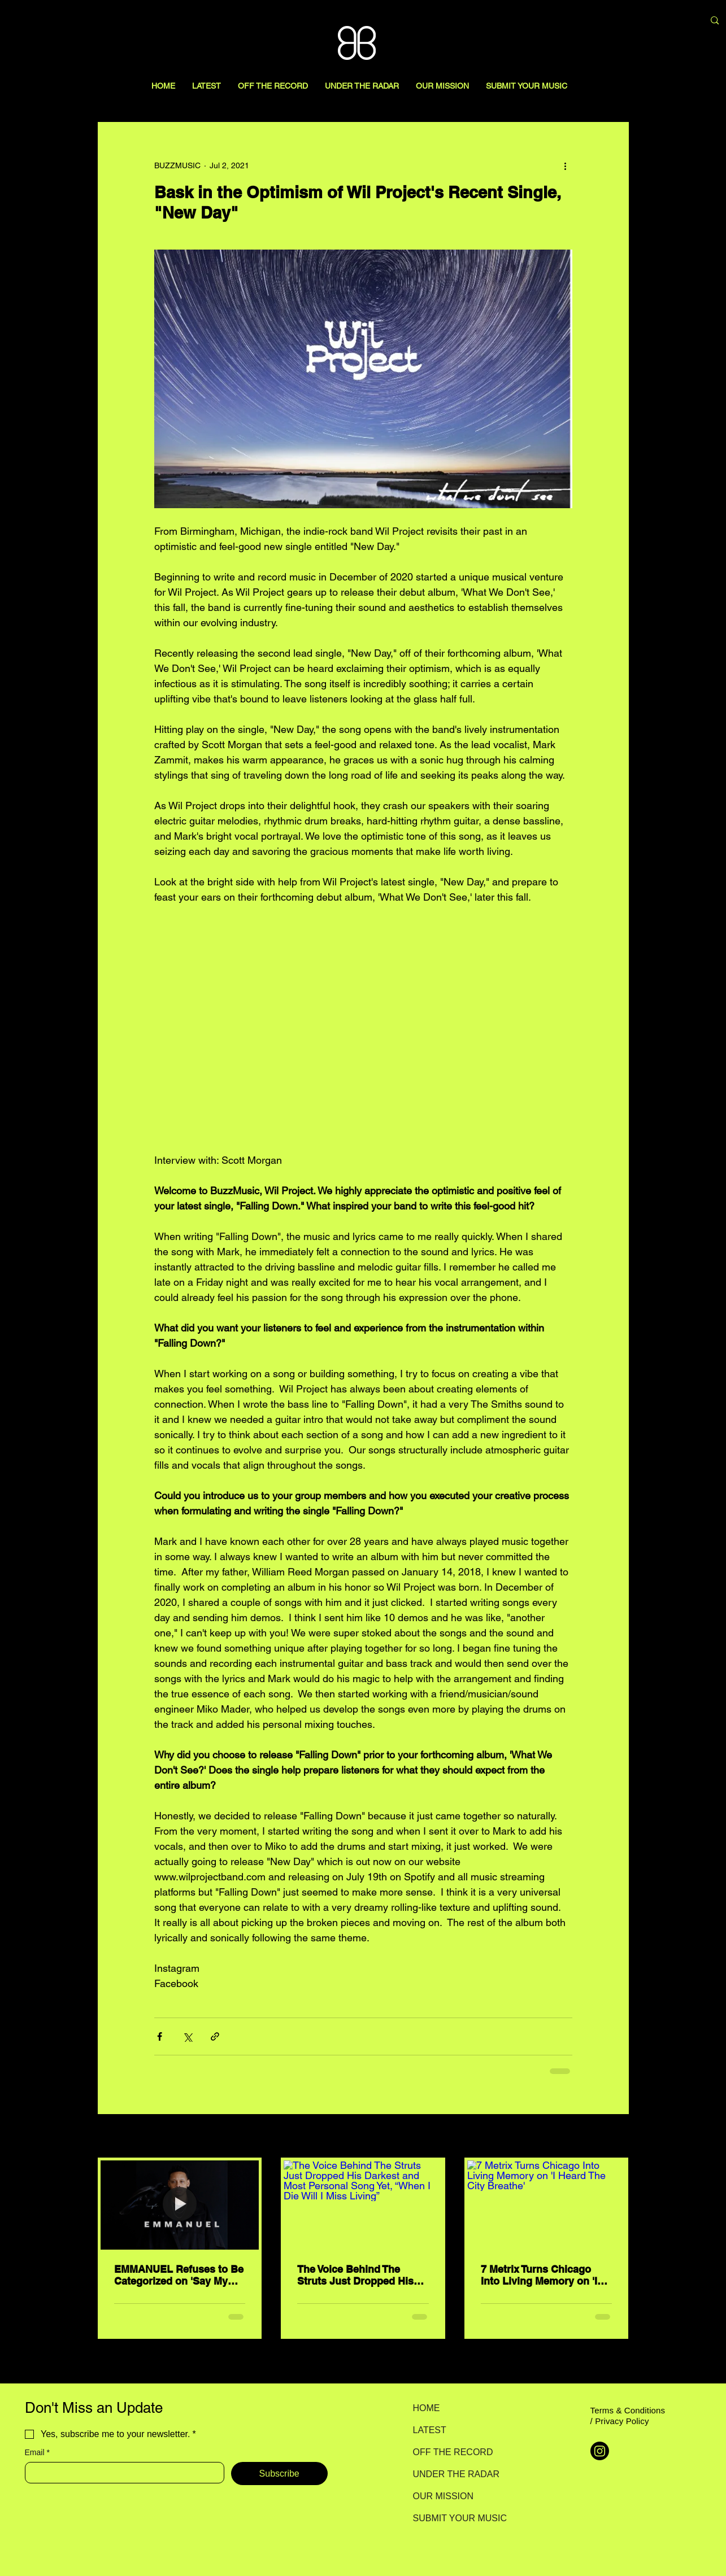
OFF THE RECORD (453, 2452)
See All (616, 2136)
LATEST (429, 2430)
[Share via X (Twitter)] (187, 2036)
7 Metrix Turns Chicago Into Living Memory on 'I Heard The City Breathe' (539, 2275)
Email (37, 2452)
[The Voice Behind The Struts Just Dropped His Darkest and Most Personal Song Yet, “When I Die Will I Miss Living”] (363, 2205)
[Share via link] (215, 2036)
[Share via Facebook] (159, 2036)
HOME (426, 2408)
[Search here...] (636, 21)
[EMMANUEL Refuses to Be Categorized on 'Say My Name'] (180, 2205)
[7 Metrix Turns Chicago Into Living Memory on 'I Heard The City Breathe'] (546, 2205)
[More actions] (565, 165)
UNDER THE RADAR (453, 2474)
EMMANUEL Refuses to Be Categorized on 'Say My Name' (179, 2275)
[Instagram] (599, 2451)
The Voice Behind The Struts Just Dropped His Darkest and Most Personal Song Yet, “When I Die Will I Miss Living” (362, 2275)
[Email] (121, 2473)
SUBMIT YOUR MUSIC (453, 2518)
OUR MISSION (443, 2496)
